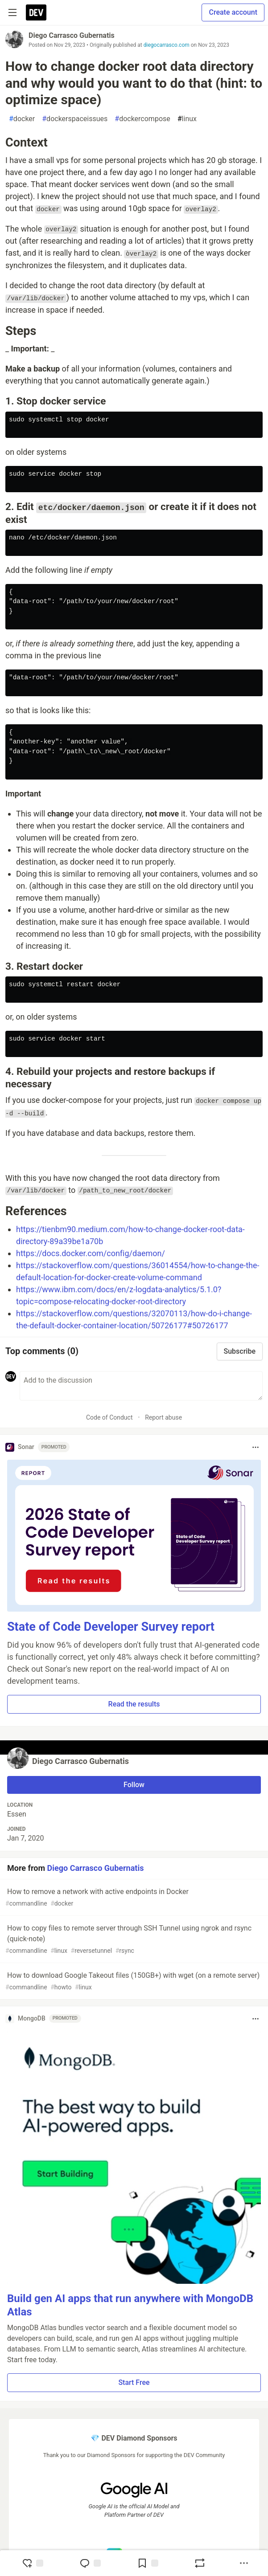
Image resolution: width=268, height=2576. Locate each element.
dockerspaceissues (74, 119)
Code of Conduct (109, 1417)
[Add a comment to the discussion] (141, 1386)
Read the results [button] (134, 1704)
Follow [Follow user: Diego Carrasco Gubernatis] (134, 1784)
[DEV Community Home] (36, 12)
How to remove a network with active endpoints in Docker (133, 1897)
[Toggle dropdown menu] (255, 1447)
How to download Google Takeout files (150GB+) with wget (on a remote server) (133, 1981)
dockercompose (142, 119)
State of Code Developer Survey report (110, 1627)
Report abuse (163, 1417)
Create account (233, 12)
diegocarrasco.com (167, 45)
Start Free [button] (133, 2382)
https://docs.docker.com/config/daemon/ (90, 1253)
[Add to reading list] (148, 2563)
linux (187, 119)
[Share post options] (244, 2563)
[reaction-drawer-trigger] (32, 2563)
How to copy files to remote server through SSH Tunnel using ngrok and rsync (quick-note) (133, 1939)
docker (22, 119)
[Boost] (199, 2563)
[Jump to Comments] (90, 2563)
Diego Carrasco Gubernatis (72, 35)
